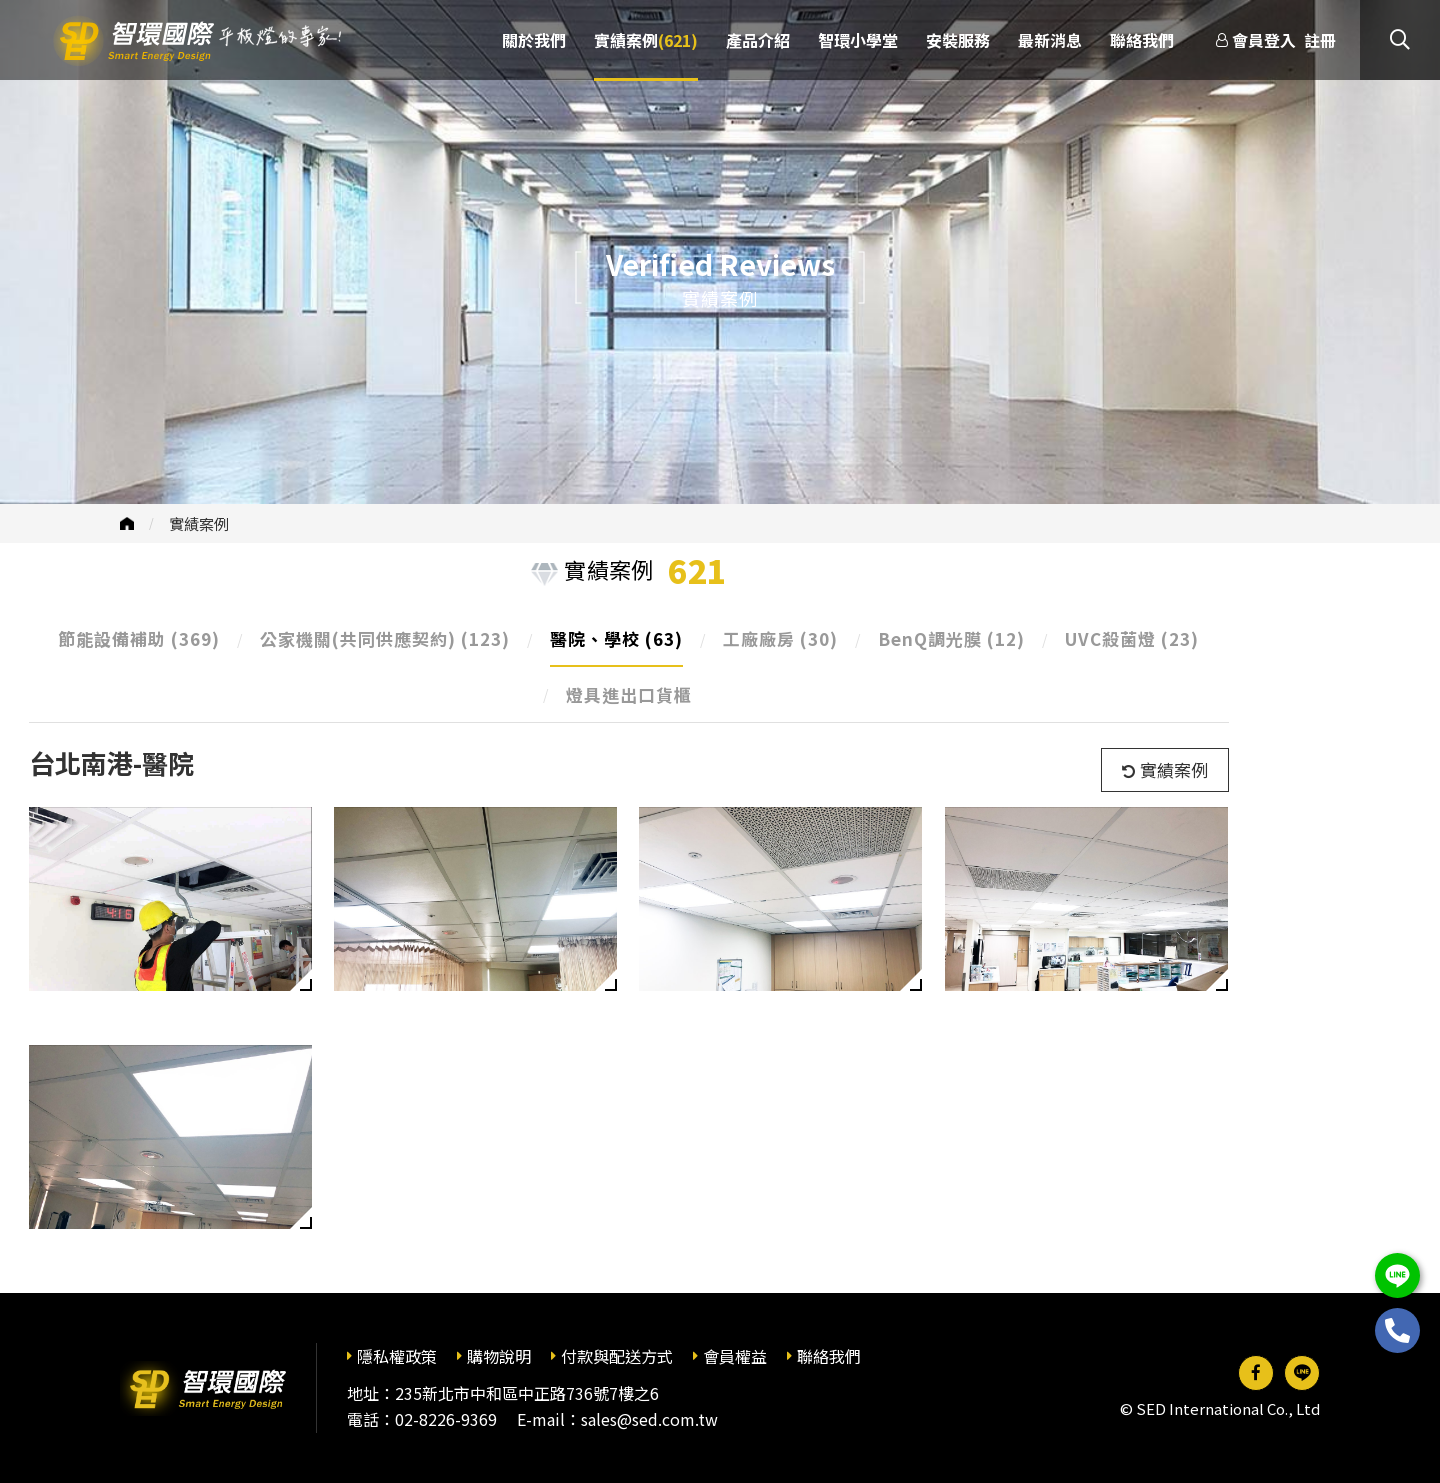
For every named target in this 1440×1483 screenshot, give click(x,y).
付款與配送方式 (617, 1356)
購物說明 (499, 1356)
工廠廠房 (780, 638)
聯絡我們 (829, 1356)
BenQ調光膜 (951, 638)
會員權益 (735, 1356)
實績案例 (199, 523)
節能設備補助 (139, 638)
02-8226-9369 (446, 1419)
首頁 (127, 523)
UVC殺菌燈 (1132, 638)
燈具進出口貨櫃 (629, 694)
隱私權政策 (397, 1356)
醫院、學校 (616, 638)
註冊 (1320, 40)
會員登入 (1264, 40)
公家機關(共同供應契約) (385, 638)
